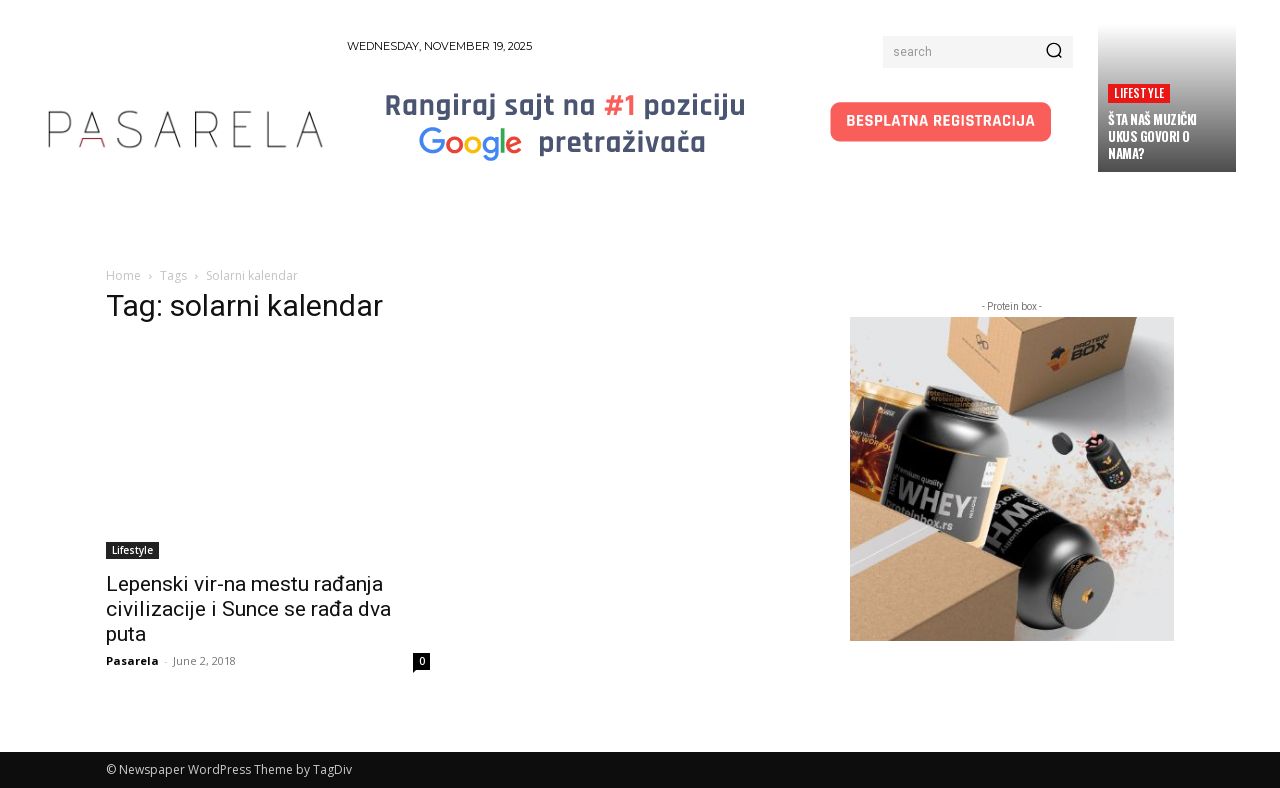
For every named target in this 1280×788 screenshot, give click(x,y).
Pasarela (132, 660)
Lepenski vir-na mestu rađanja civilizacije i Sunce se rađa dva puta (248, 609)
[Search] (1054, 52)
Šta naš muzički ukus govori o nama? (1152, 136)
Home (123, 275)
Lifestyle (1139, 92)
